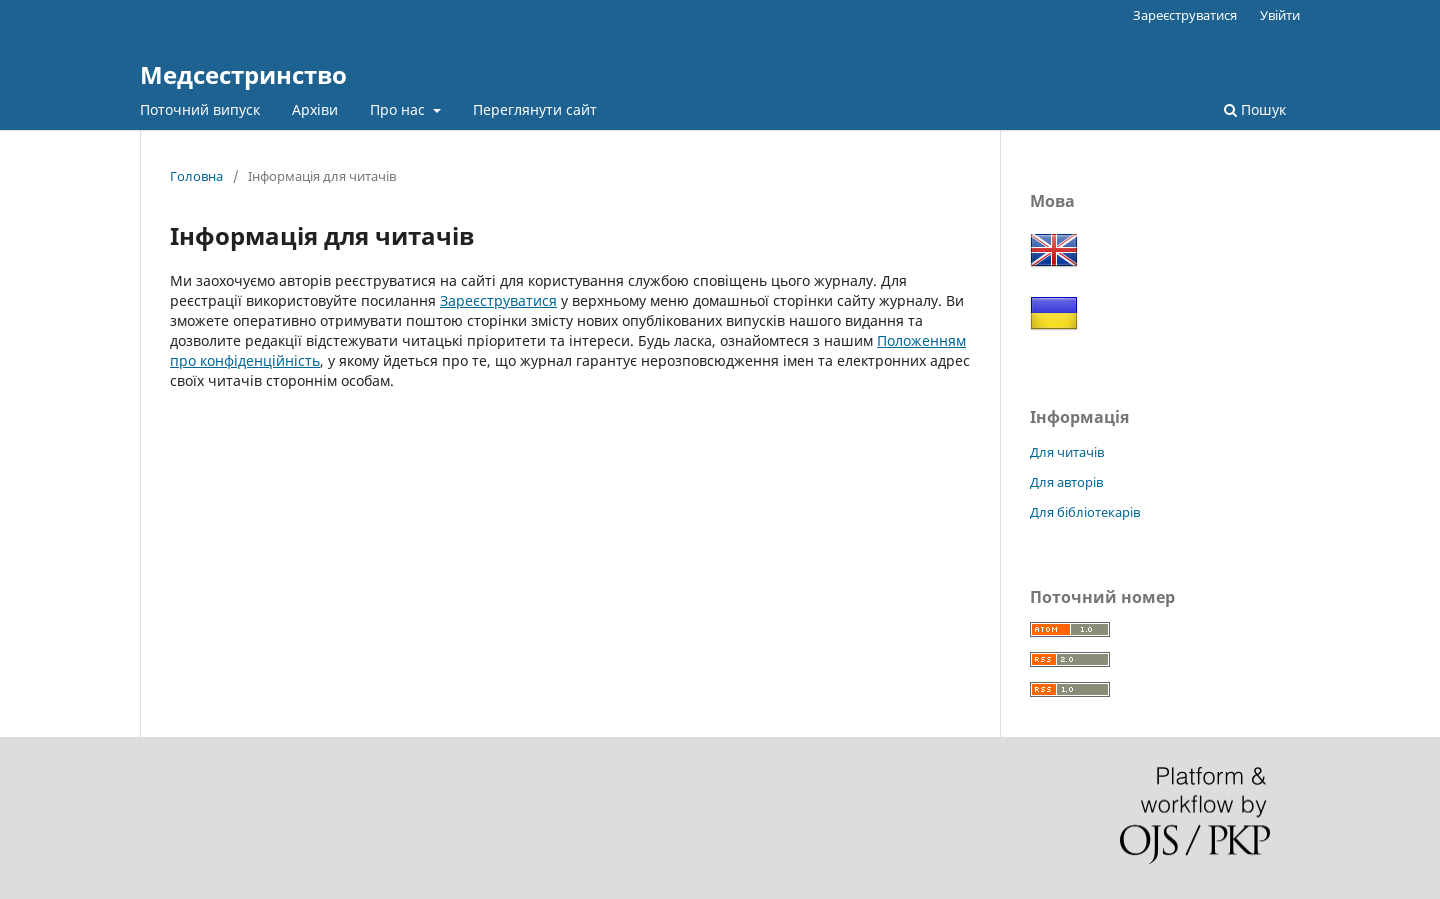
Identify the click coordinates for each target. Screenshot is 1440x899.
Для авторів (1066, 482)
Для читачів (1067, 452)
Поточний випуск (200, 109)
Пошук (1255, 109)
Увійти (1280, 15)
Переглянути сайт (535, 109)
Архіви (315, 109)
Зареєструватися (1185, 15)
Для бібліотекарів (1085, 512)
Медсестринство (243, 74)
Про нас (399, 109)
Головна (196, 176)
